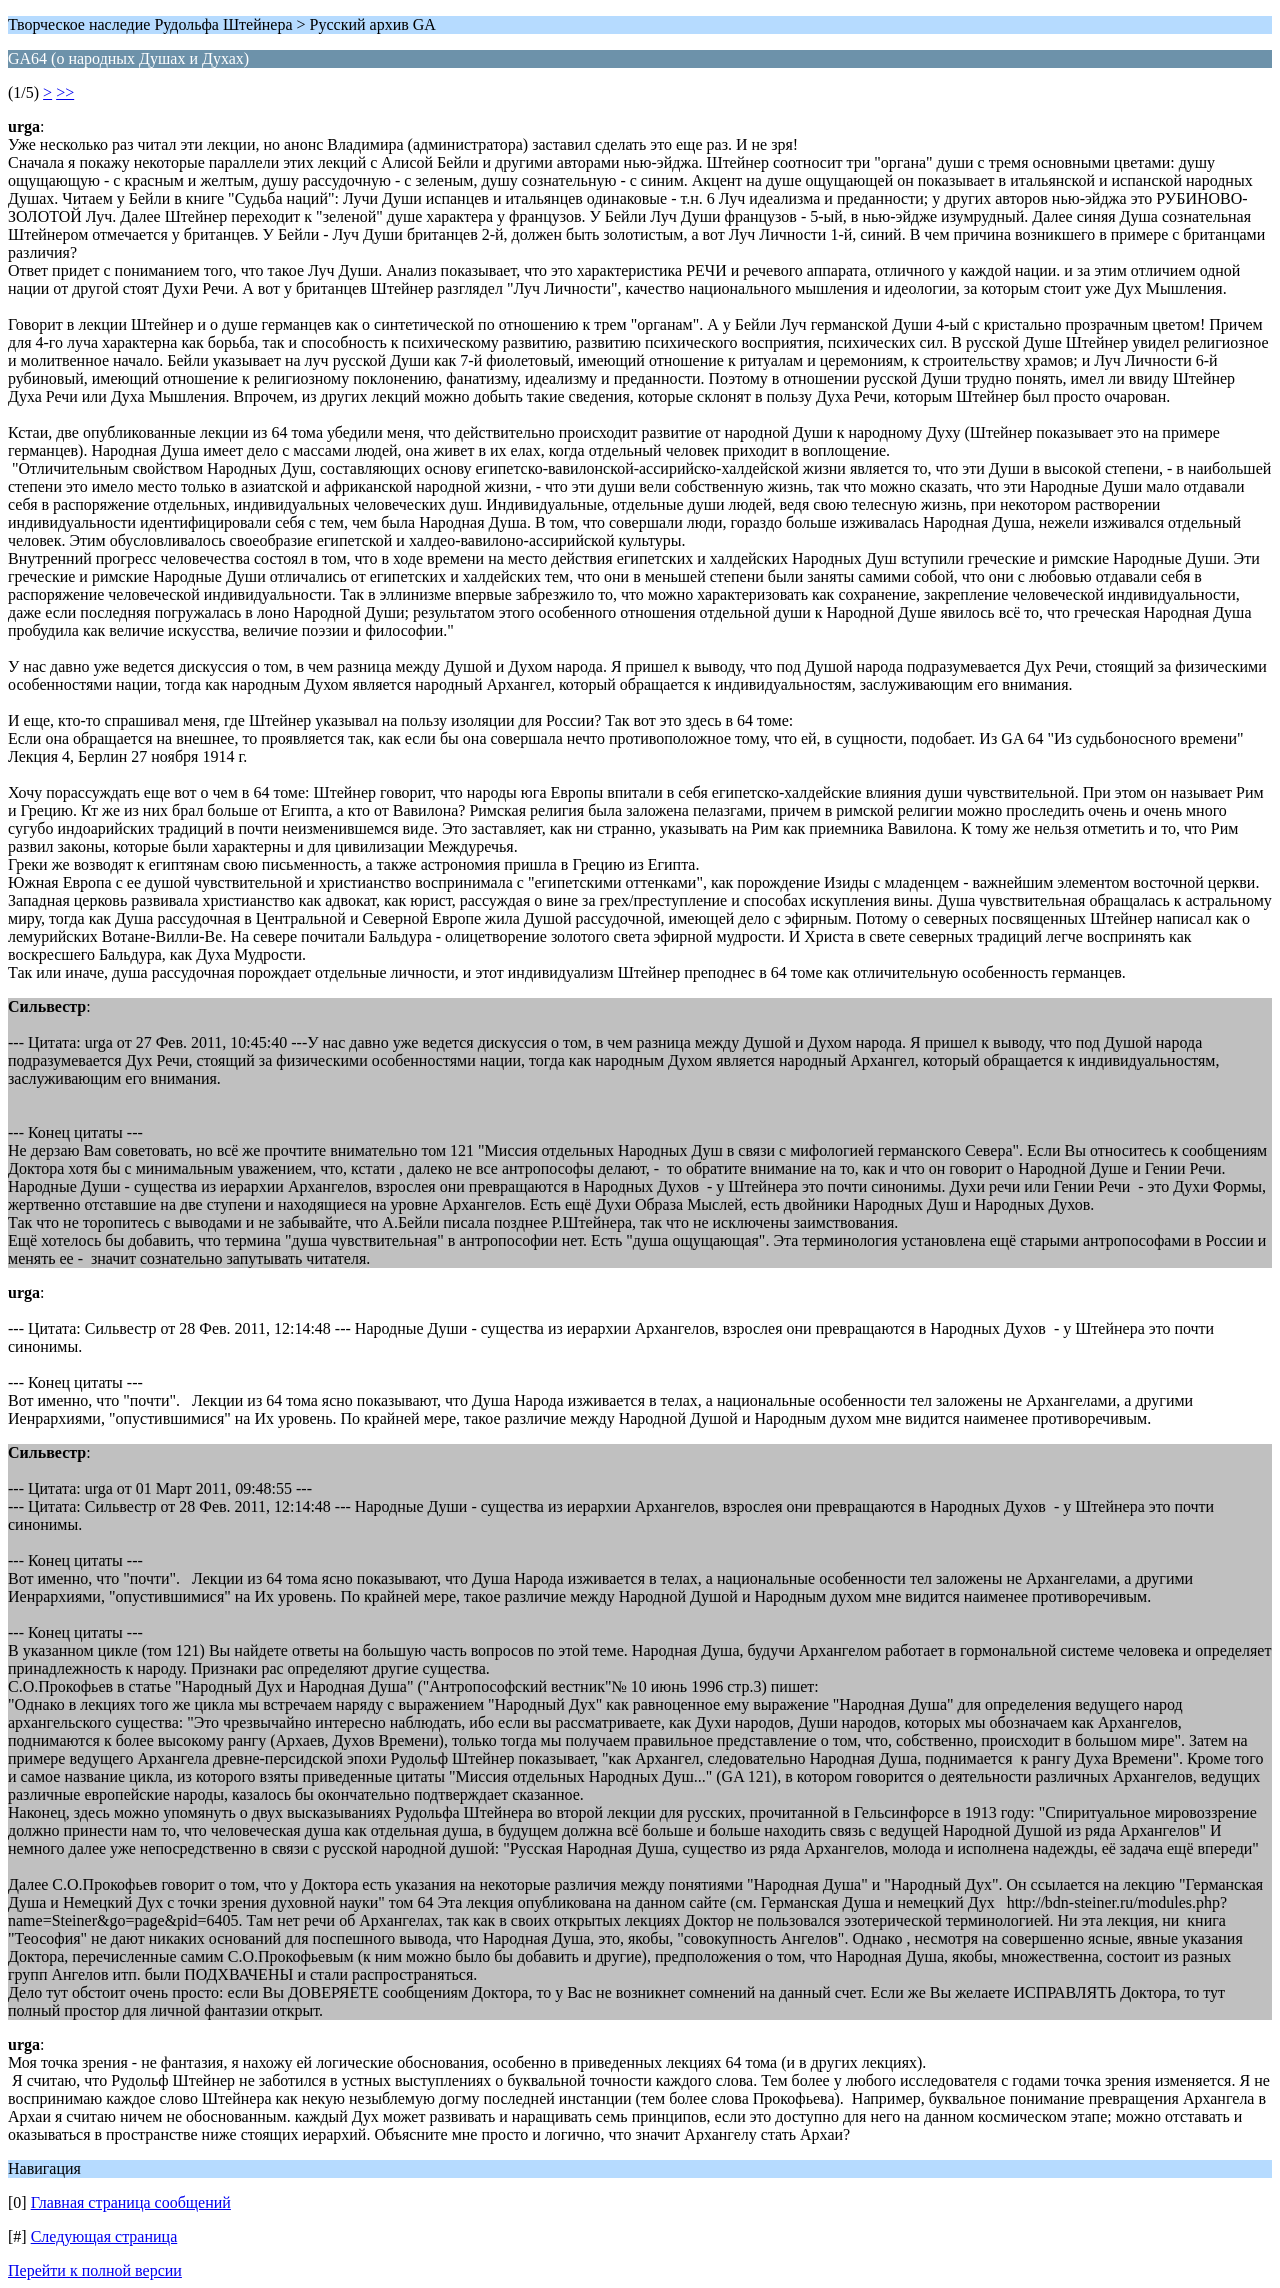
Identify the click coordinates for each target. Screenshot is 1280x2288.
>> (65, 92)
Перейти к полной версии (95, 2270)
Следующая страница (104, 2236)
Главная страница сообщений (131, 2202)
